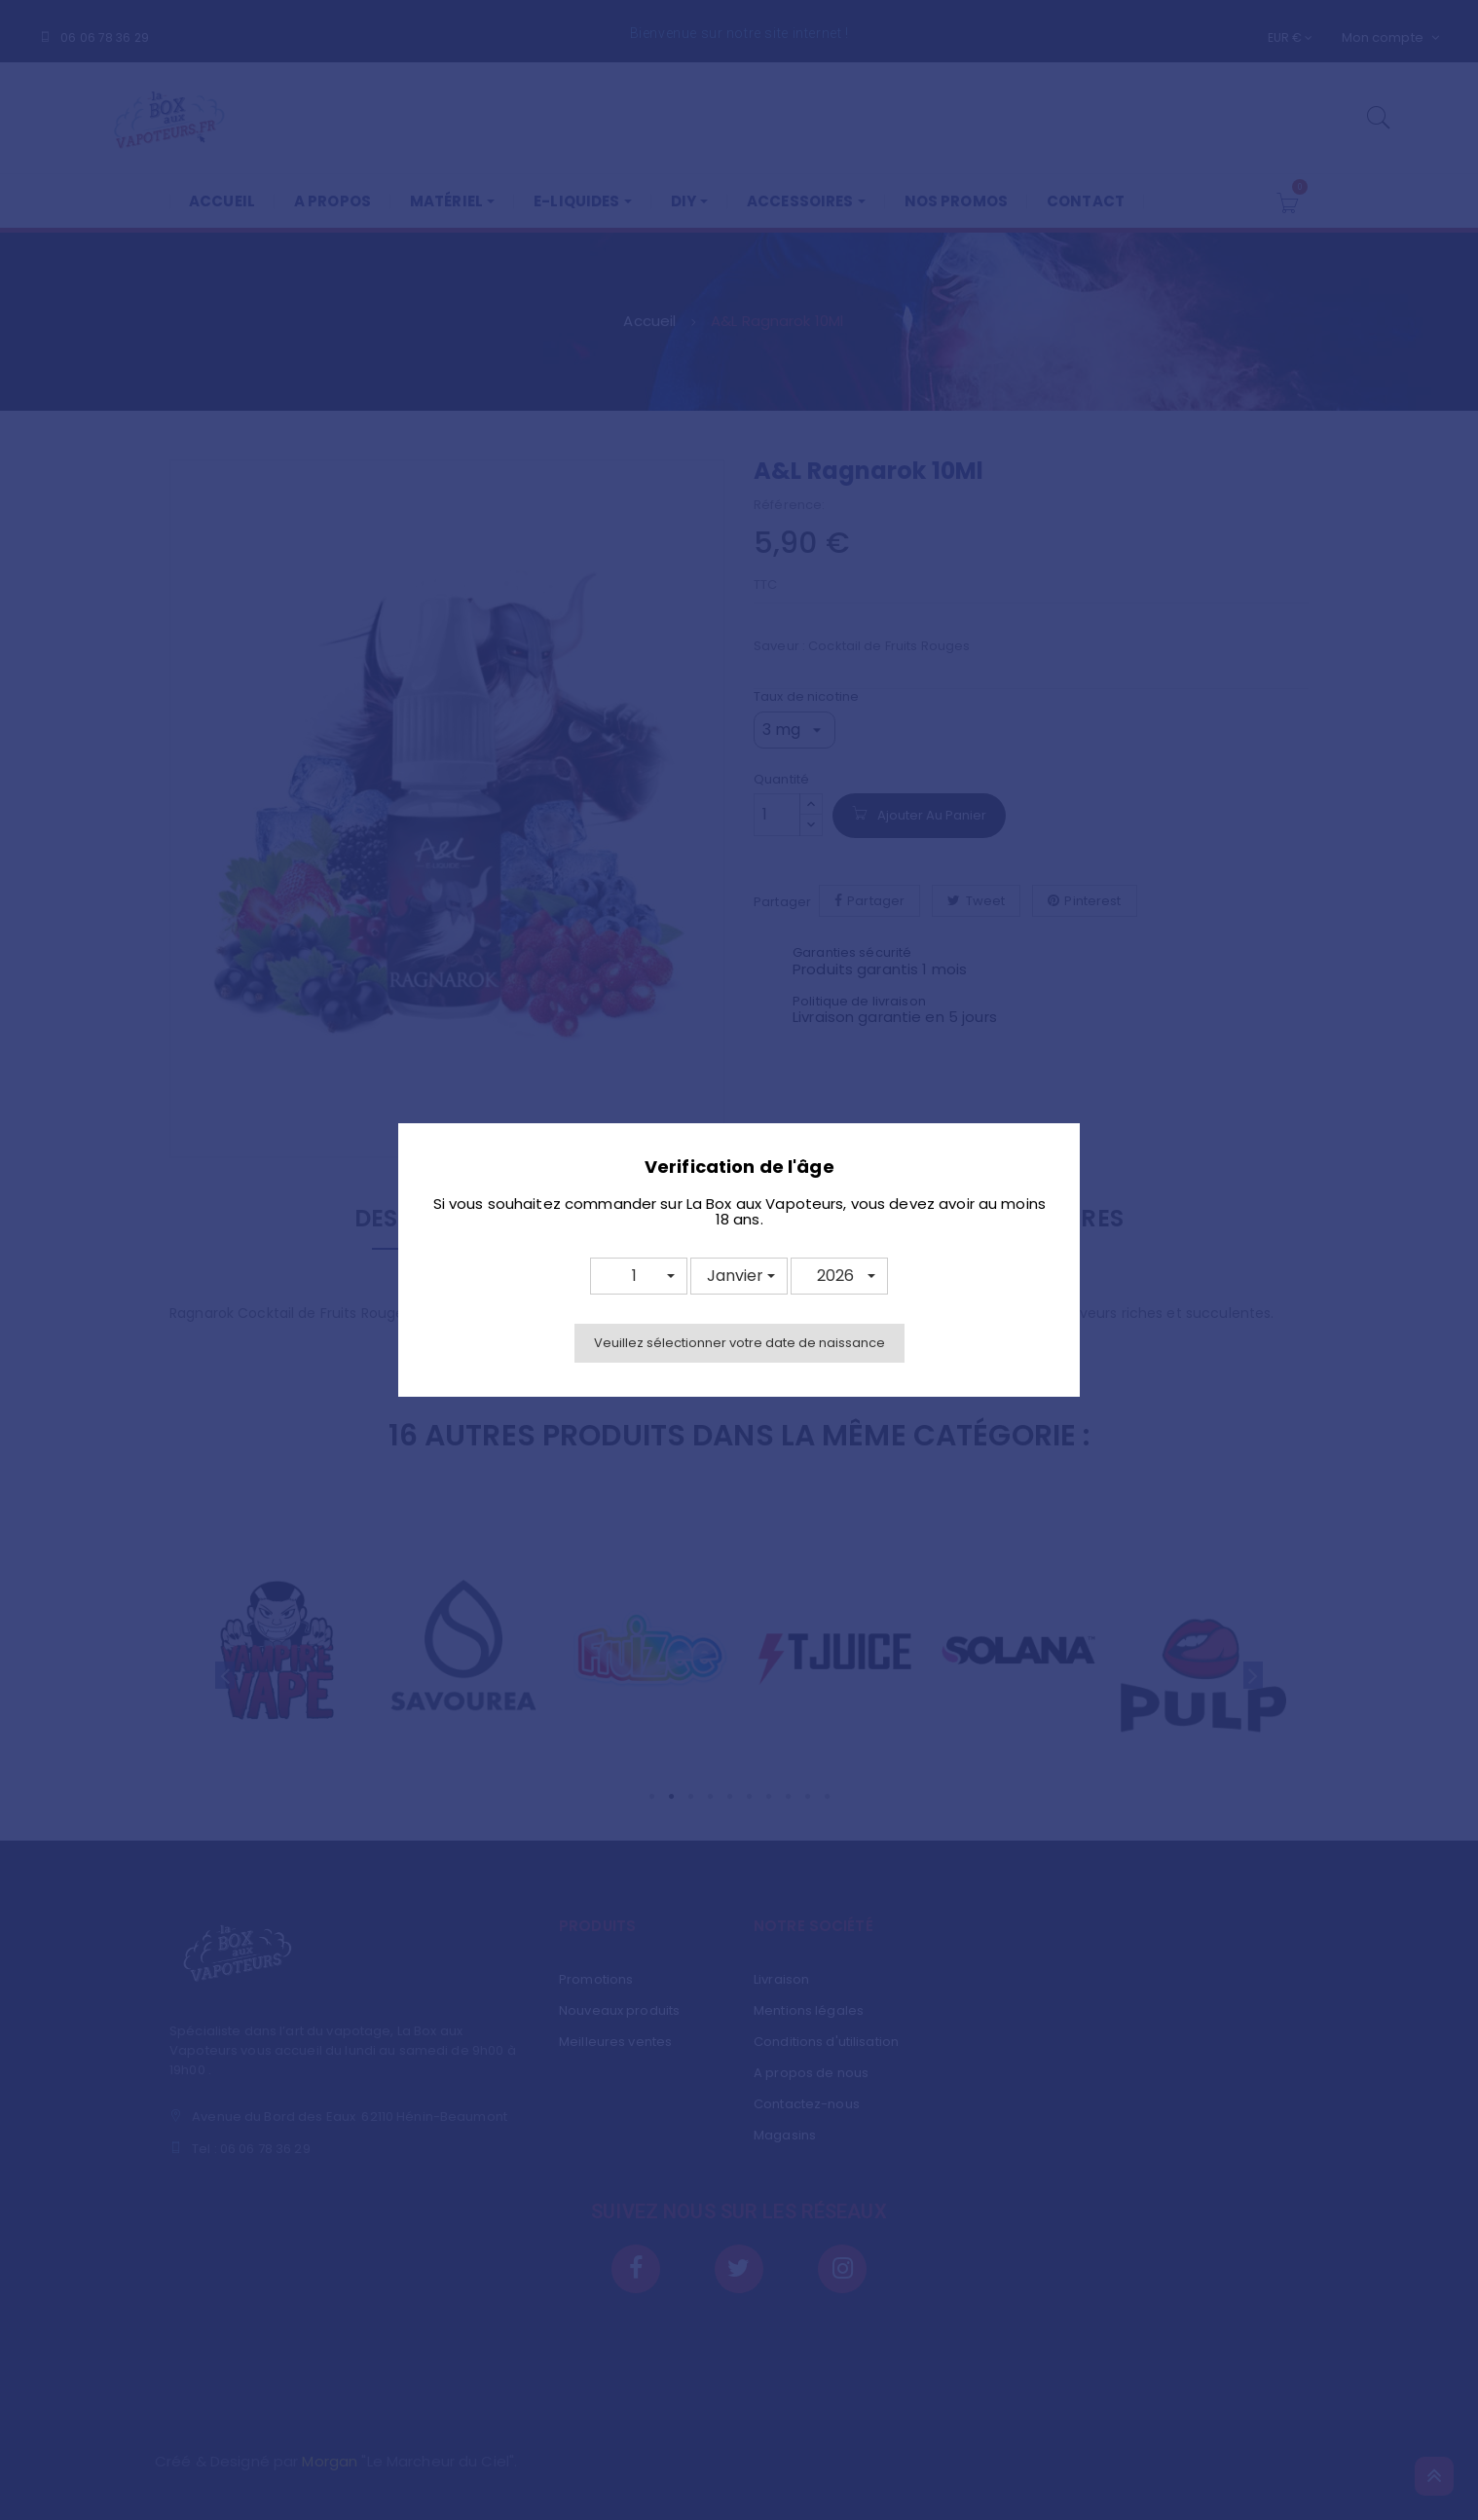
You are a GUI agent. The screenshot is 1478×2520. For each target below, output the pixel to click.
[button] (638, 1276)
